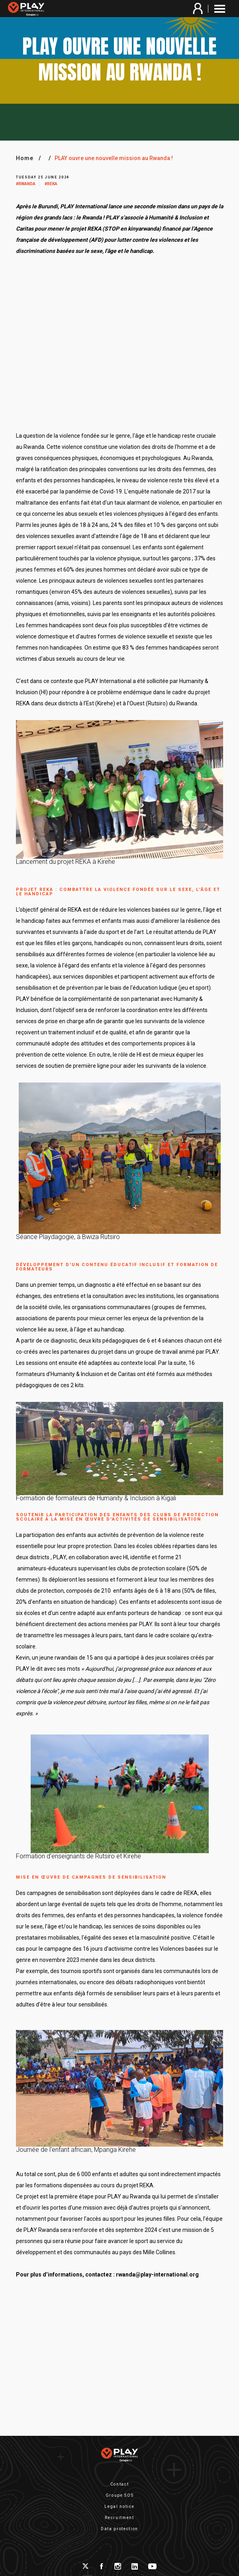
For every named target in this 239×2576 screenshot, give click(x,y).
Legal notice (119, 2506)
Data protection (119, 2529)
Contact (119, 2484)
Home (24, 158)
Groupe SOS (120, 2495)
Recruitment (119, 2517)
